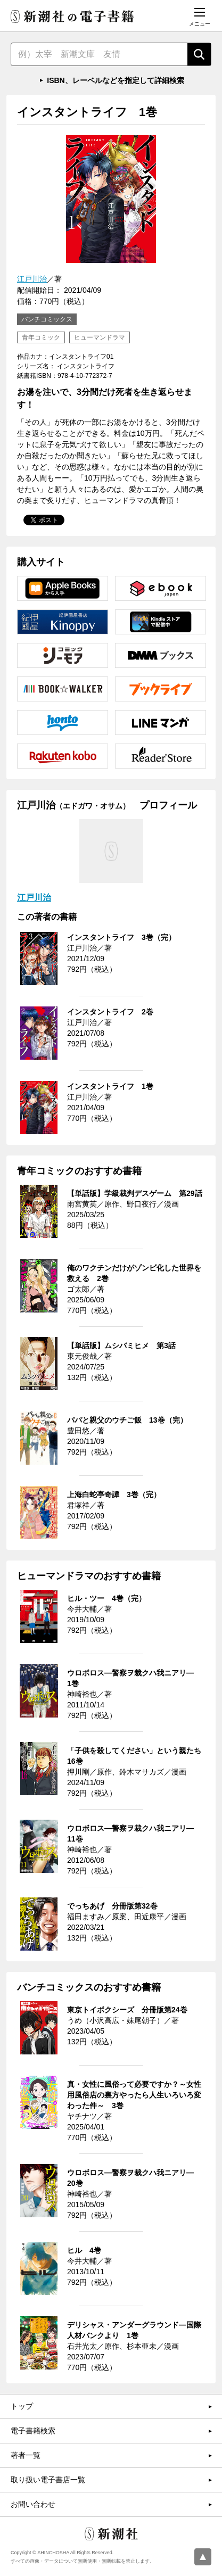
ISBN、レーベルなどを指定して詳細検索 (115, 80)
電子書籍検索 (33, 2430)
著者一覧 (25, 2455)
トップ (22, 2406)
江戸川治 (32, 279)
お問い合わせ (33, 2504)
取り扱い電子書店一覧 (48, 2479)
